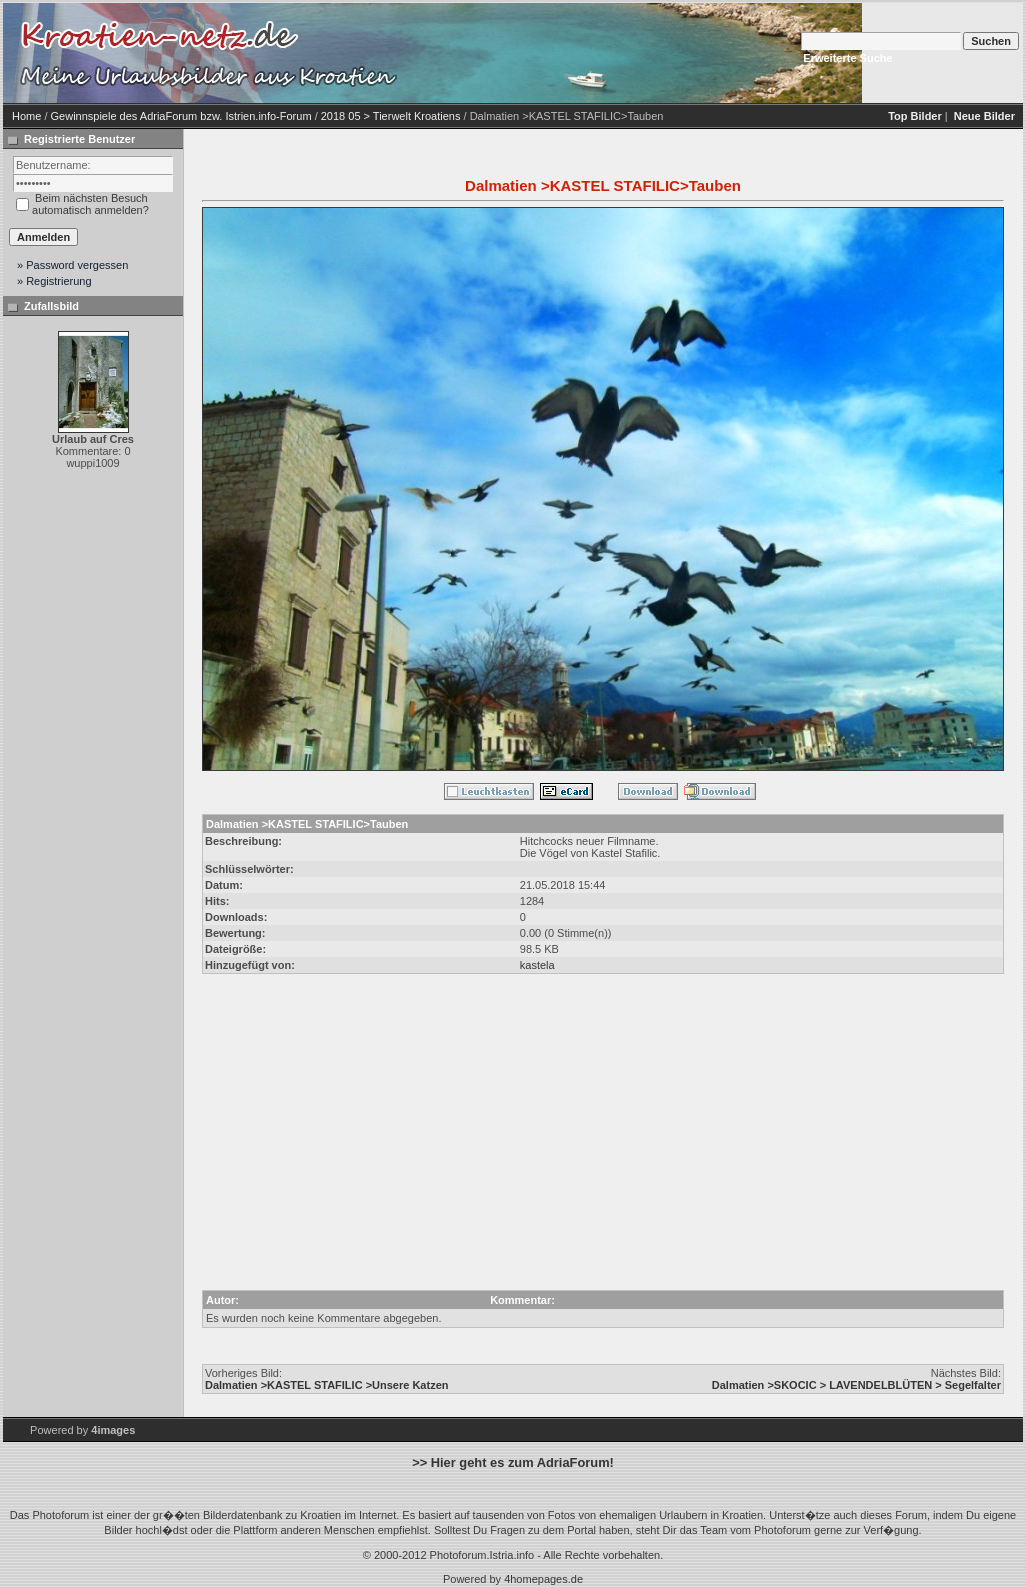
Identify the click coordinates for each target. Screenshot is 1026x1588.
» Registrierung (54, 281)
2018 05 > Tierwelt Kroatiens (391, 116)
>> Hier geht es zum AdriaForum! (513, 1462)
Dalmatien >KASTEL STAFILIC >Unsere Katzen (326, 1385)
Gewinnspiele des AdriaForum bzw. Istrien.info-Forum (181, 116)
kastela (537, 965)
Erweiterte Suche (847, 58)
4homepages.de (543, 1579)
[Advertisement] (573, 53)
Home (26, 116)
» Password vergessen (72, 265)
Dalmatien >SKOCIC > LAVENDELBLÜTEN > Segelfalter (856, 1385)
